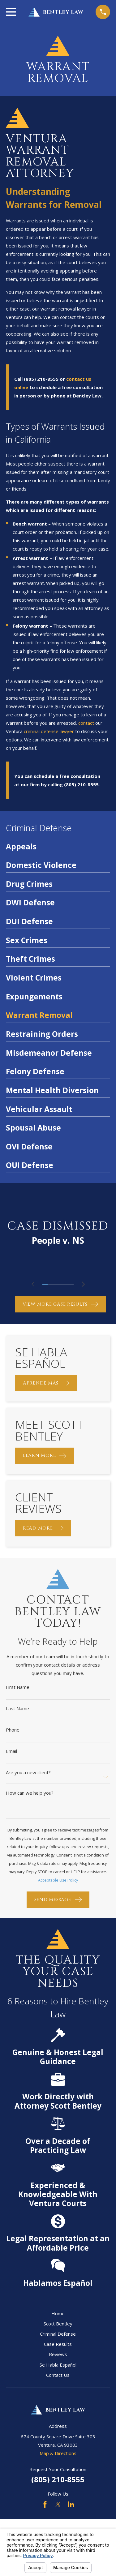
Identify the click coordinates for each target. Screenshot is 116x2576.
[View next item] (83, 1284)
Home (58, 2313)
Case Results (58, 2344)
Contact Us (58, 2375)
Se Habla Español (58, 2365)
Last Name (17, 1708)
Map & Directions (58, 2453)
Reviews (58, 2354)
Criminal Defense (58, 2334)
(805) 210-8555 (57, 2479)
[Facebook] (45, 2504)
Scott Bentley (58, 2324)
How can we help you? (30, 1793)
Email (11, 1751)
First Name (17, 1687)
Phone (12, 1730)
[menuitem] (58, 848)
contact (86, 723)
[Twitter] (58, 2504)
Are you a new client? (28, 1772)
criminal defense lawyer (49, 731)
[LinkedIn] (71, 2504)
